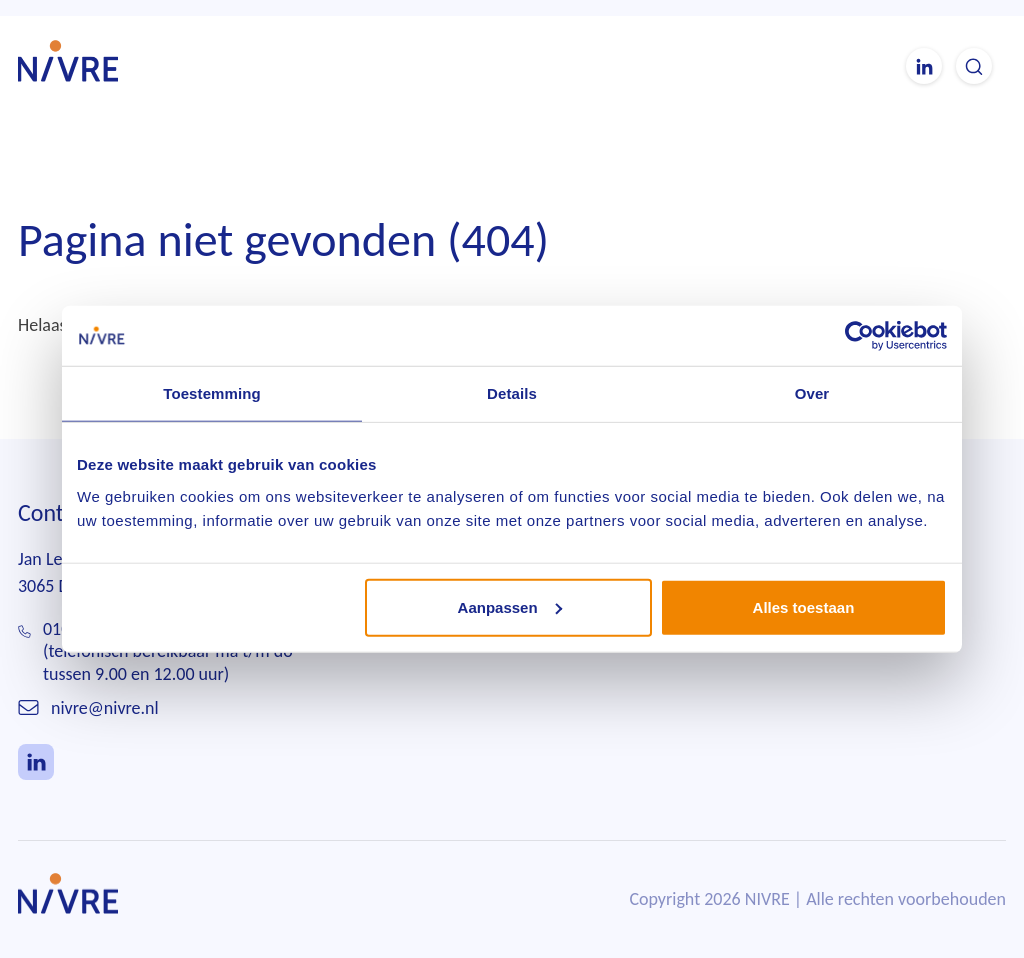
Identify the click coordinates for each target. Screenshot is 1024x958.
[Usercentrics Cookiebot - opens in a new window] (859, 336)
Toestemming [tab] (212, 393)
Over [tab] (812, 393)
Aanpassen (510, 606)
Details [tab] (512, 393)
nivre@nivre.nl (105, 708)
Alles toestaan (804, 606)
